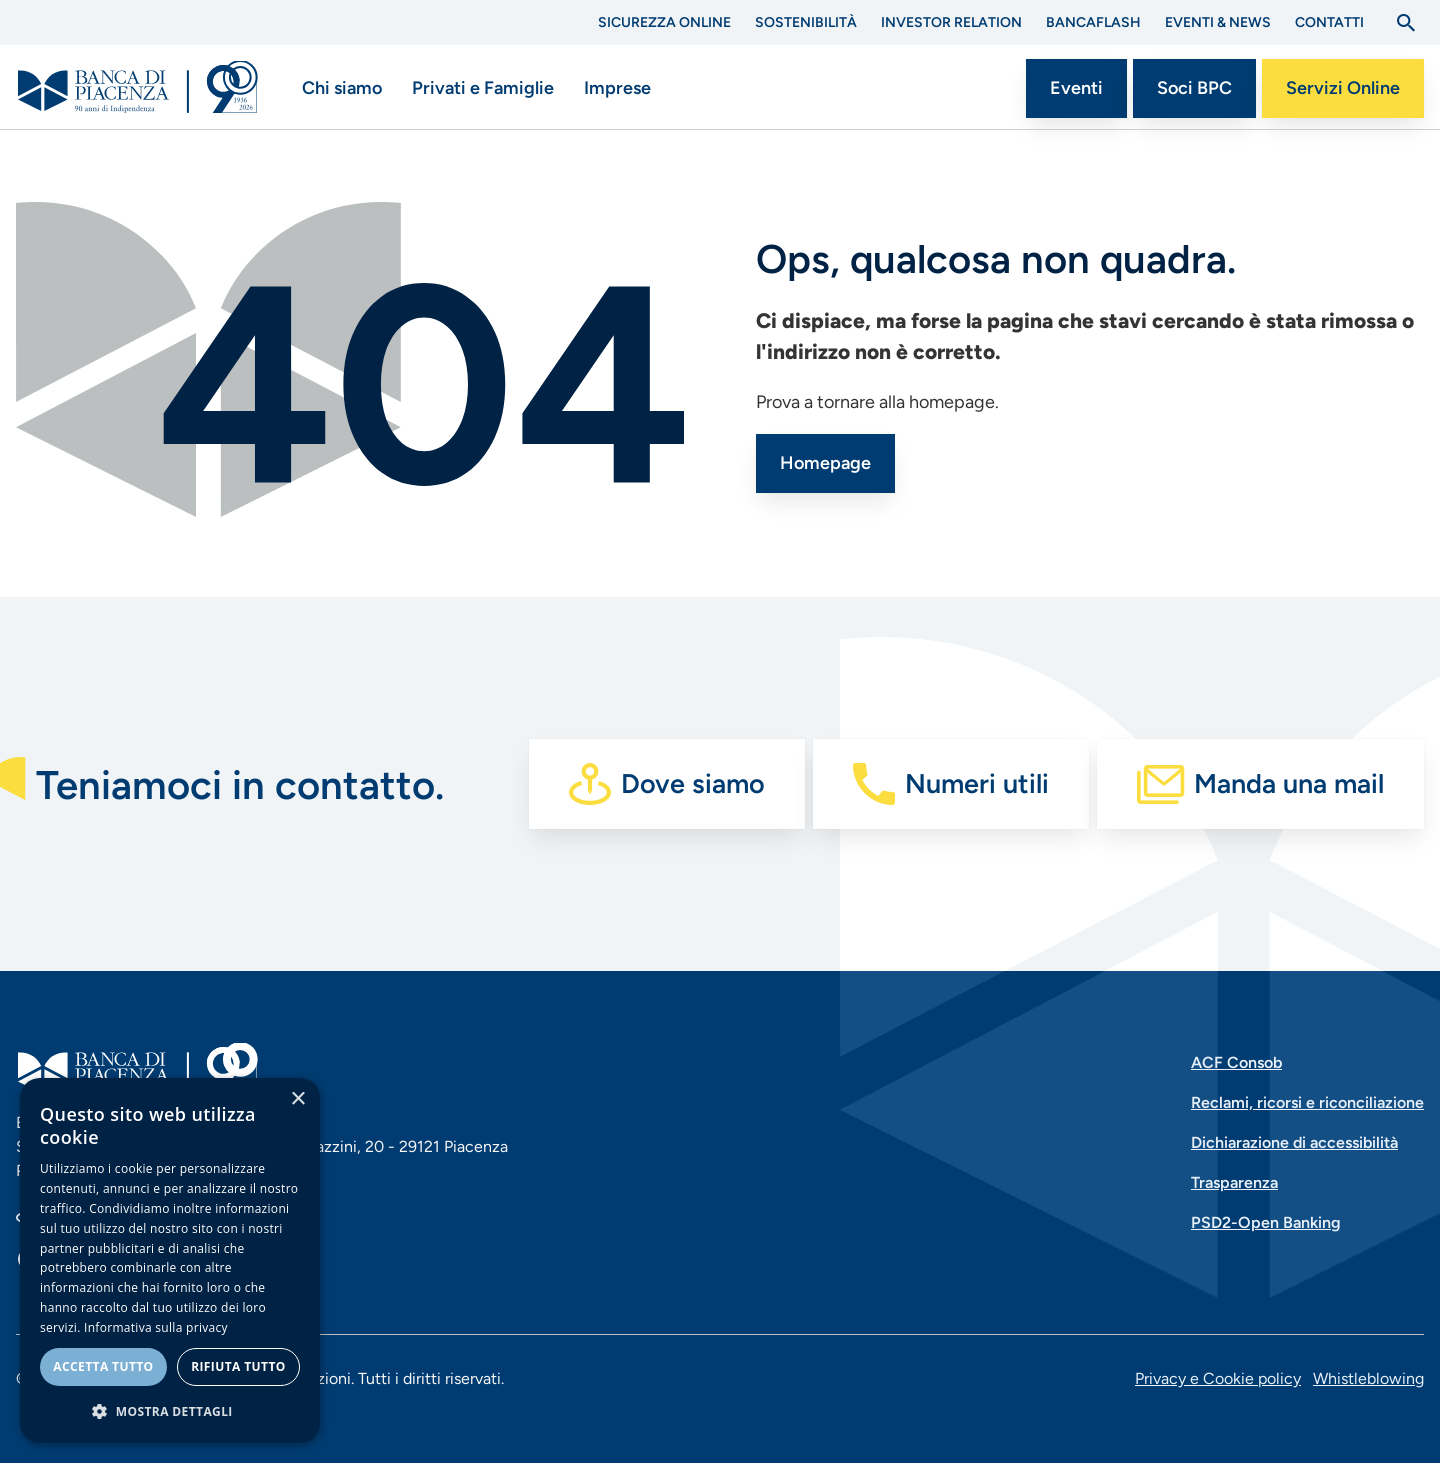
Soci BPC (1194, 88)
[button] (170, 1411)
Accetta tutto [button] (103, 1366)
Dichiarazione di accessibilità (1294, 1142)
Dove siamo (693, 783)
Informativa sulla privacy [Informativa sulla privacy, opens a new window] (156, 1327)
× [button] (297, 1099)
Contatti (1329, 22)
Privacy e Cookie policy (1218, 1378)
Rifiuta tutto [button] (238, 1366)
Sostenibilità (806, 22)
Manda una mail (1289, 783)
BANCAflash (1093, 22)
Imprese (617, 88)
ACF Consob (1236, 1062)
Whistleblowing (1368, 1378)
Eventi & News (1218, 22)
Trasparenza (1234, 1182)
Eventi (1076, 88)
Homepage (825, 463)
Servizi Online (1343, 88)
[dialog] (170, 1260)
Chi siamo (342, 88)
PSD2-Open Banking (1266, 1222)
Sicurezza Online (664, 22)
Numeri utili (977, 783)
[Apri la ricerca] (1406, 23)
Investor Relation (951, 22)
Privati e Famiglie (483, 88)
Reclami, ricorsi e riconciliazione (1307, 1102)
